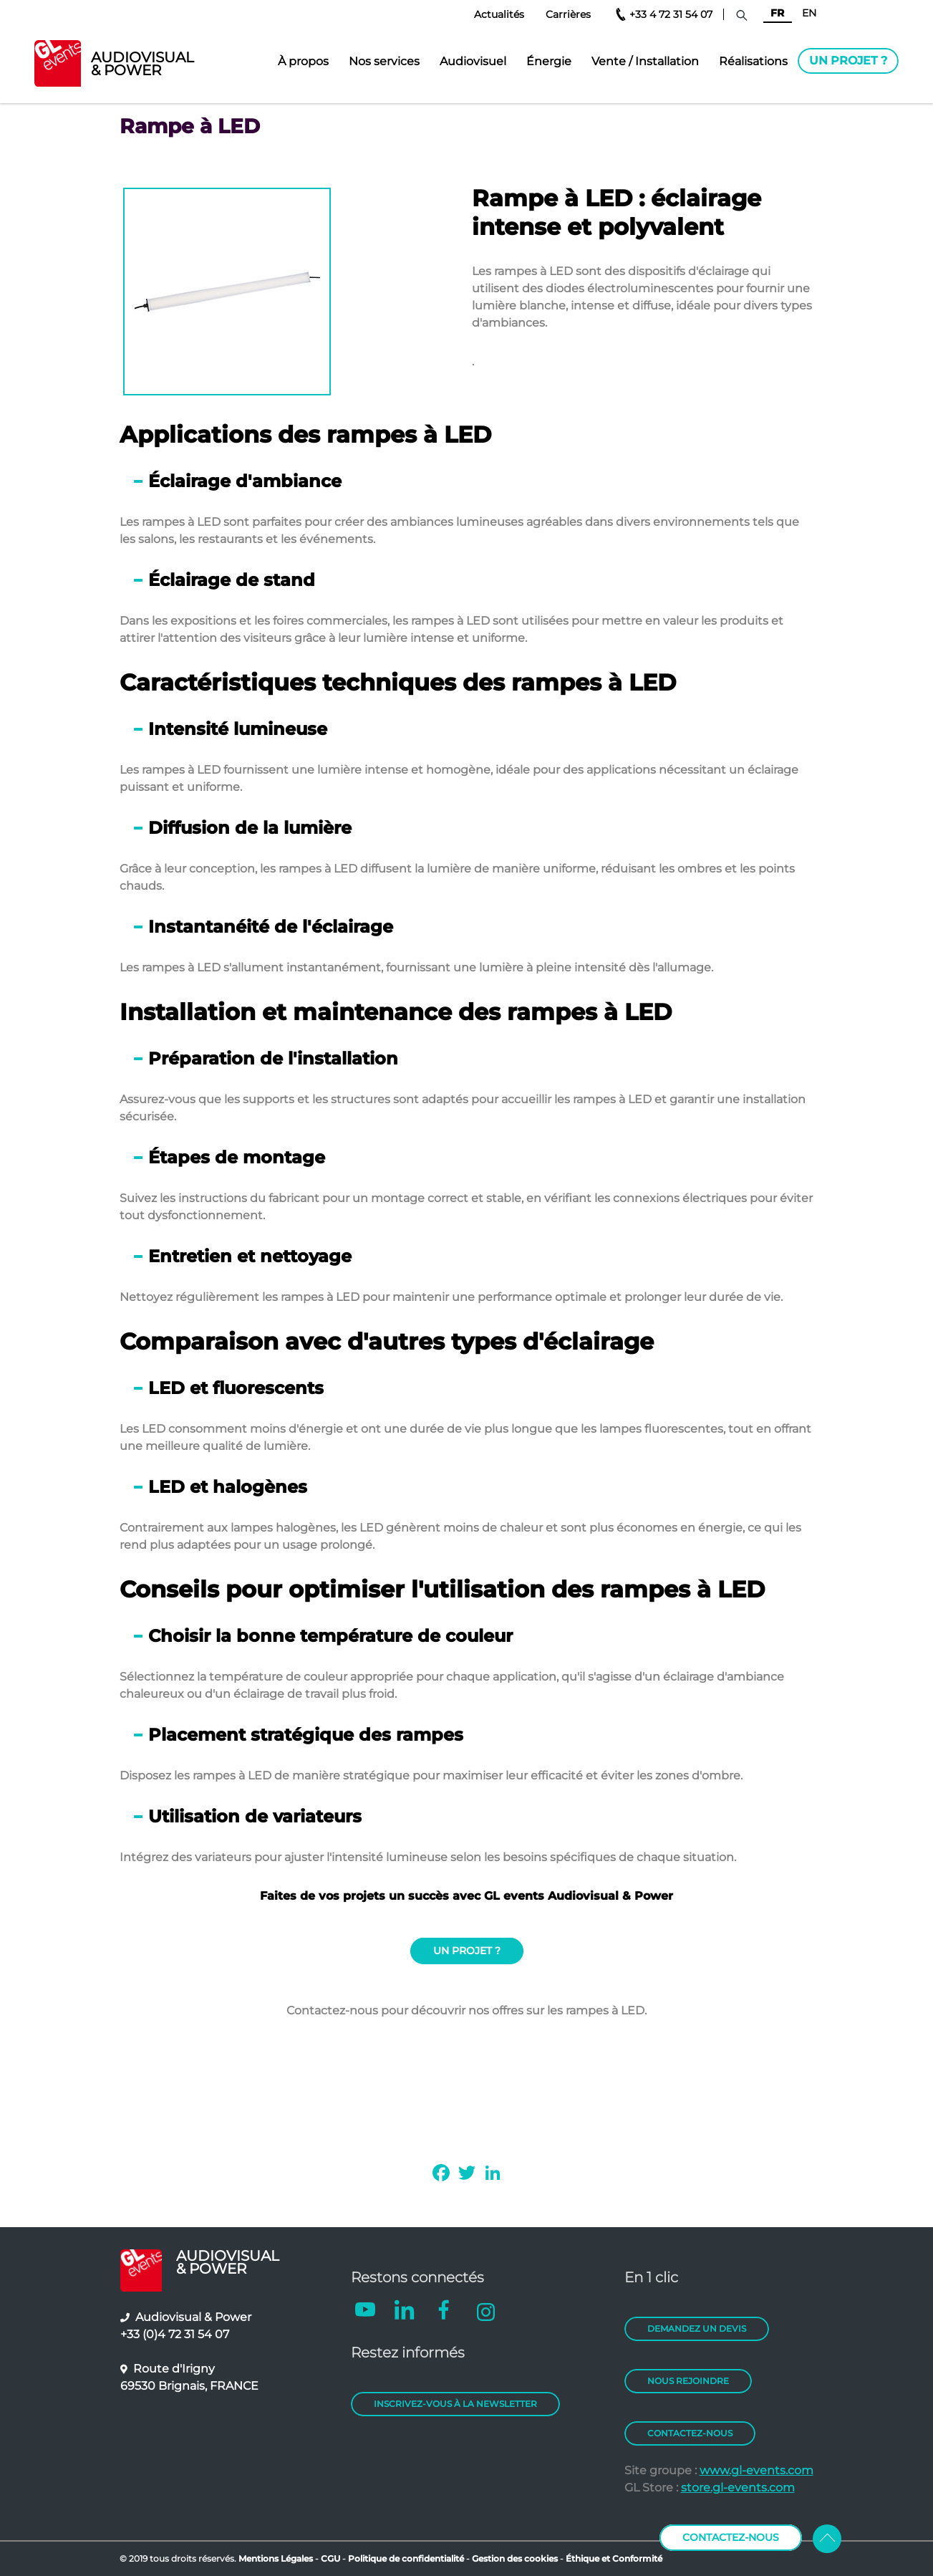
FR (777, 12)
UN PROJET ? (467, 1950)
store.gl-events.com (738, 2487)
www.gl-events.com (756, 2470)
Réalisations (753, 61)
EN (809, 12)
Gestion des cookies (515, 2558)
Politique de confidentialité (406, 2558)
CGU (331, 2558)
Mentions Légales (275, 2558)
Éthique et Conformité (614, 2558)
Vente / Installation (645, 61)
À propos (303, 61)
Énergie (548, 61)
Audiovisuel (473, 61)
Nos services (384, 61)
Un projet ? (848, 60)
